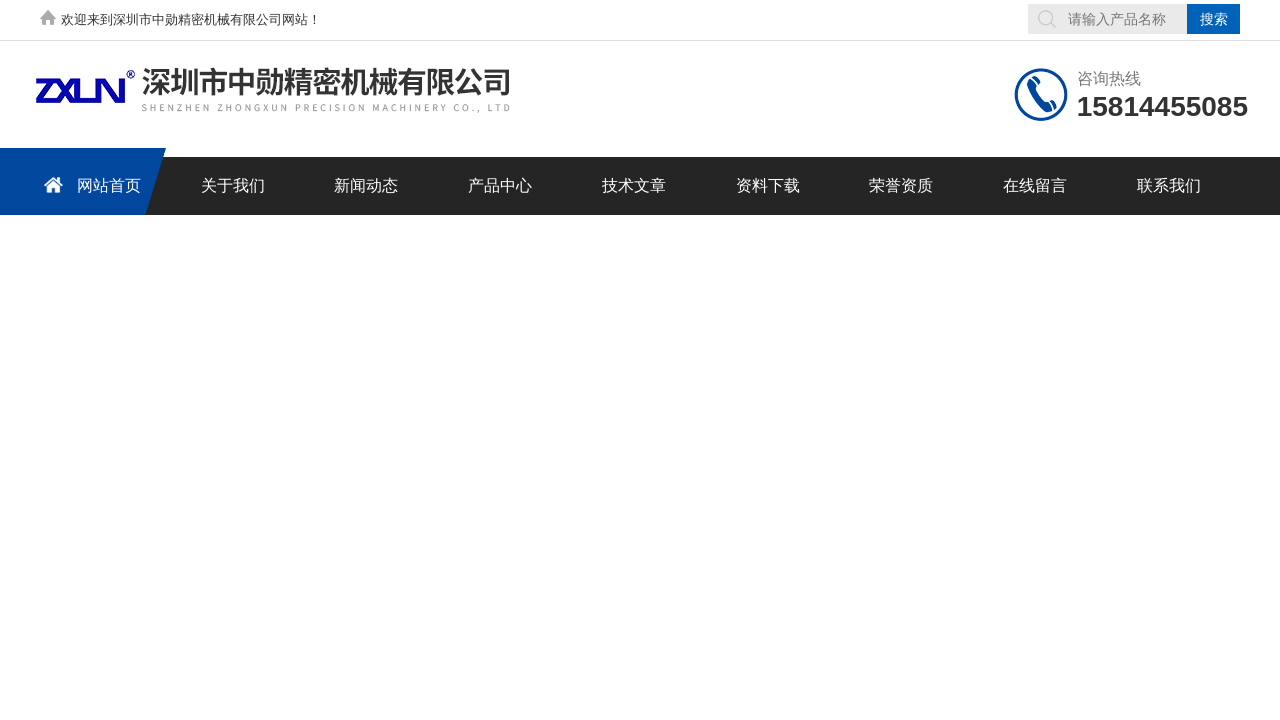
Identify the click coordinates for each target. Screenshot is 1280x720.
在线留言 (1035, 185)
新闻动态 (366, 185)
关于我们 (233, 185)
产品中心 (500, 185)
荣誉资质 (901, 185)
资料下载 (768, 185)
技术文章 (634, 185)
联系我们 (1169, 185)
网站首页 (89, 184)
